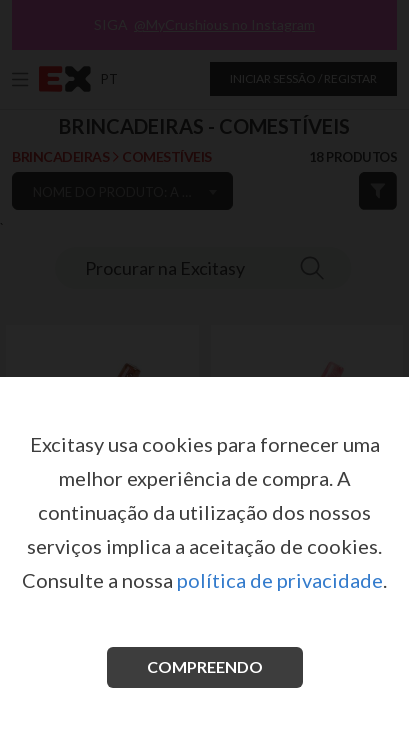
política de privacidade (280, 580)
